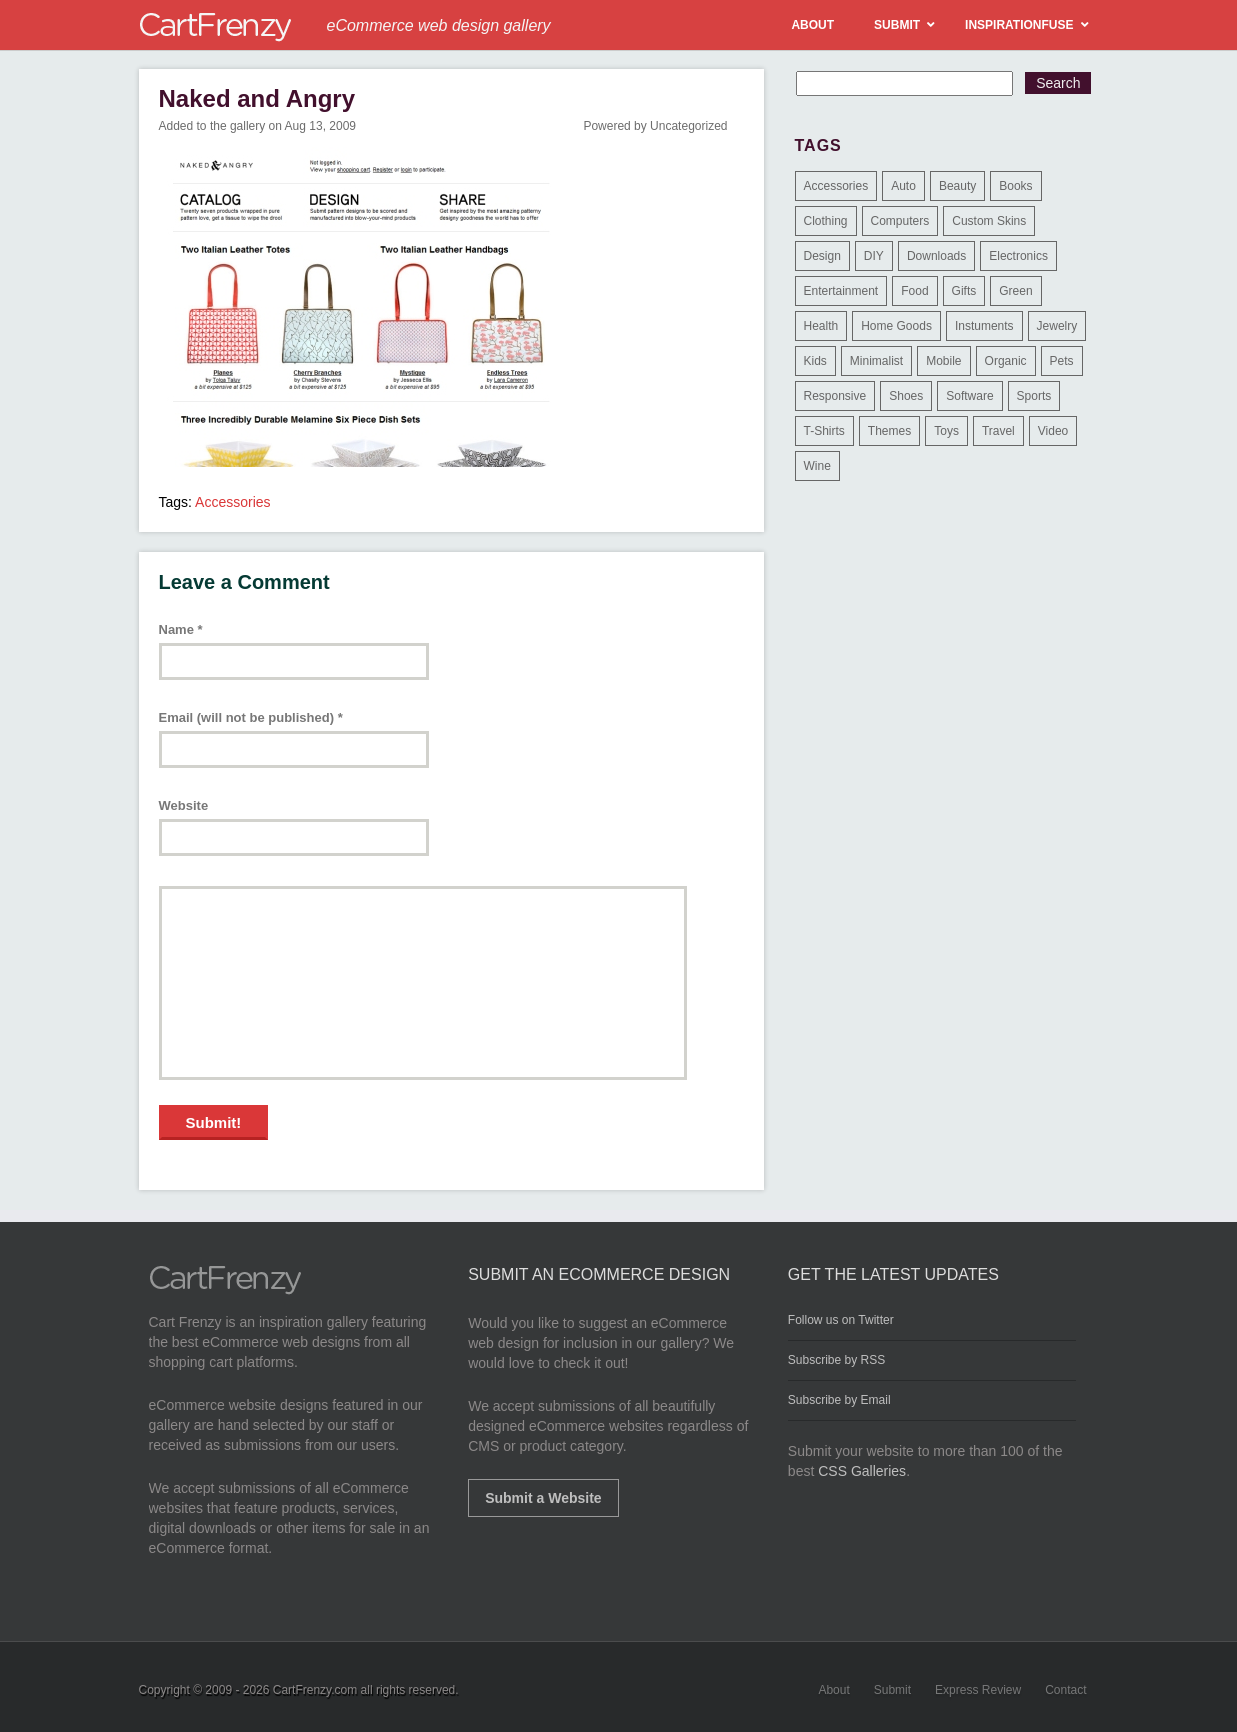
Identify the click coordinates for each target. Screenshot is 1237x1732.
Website (184, 805)
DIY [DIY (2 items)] (874, 256)
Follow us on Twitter (841, 1320)
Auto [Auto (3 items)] (903, 186)
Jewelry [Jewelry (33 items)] (1057, 326)
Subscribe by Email (839, 1400)
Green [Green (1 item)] (1015, 291)
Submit (892, 1690)
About (833, 1690)
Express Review (978, 1690)
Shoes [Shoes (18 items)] (906, 396)
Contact (1065, 1690)
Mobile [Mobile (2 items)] (943, 361)
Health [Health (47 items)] (821, 326)
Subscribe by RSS (836, 1360)
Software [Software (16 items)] (969, 396)
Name (181, 629)
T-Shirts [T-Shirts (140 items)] (824, 431)
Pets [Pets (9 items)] (1062, 361)
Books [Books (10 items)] (1015, 186)
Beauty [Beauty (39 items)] (957, 186)
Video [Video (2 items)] (1053, 431)
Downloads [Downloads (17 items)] (936, 256)
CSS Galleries (862, 1471)
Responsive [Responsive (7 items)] (835, 396)
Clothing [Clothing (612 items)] (826, 221)
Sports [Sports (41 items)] (1034, 396)
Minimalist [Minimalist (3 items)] (876, 361)
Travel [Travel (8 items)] (998, 431)
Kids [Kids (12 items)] (815, 361)
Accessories (232, 502)
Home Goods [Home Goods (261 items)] (896, 326)
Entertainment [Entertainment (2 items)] (841, 291)
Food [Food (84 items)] (914, 291)
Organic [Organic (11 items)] (1006, 361)
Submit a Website (543, 1498)
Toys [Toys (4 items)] (946, 431)
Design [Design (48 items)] (822, 256)
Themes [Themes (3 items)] (889, 431)
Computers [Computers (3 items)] (900, 221)
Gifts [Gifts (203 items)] (964, 291)
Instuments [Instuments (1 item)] (984, 326)
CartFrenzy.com (315, 1690)
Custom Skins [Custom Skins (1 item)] (989, 221)
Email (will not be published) (251, 717)
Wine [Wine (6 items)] (817, 466)
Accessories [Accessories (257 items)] (836, 186)
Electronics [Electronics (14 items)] (1018, 256)
